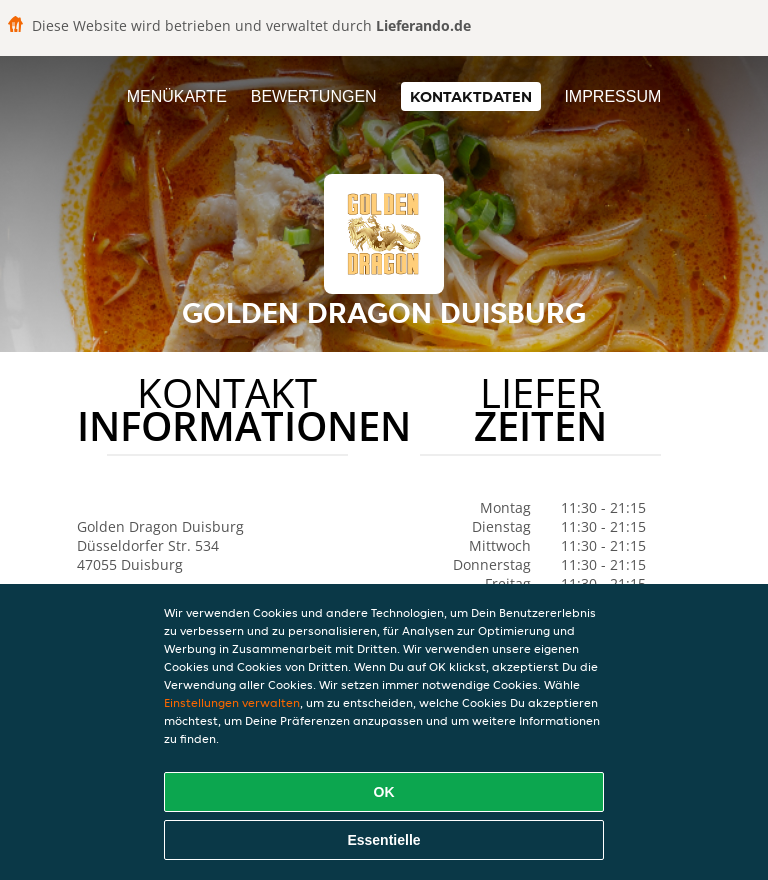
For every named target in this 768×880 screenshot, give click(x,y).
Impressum (612, 96)
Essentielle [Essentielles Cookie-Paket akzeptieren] (383, 840)
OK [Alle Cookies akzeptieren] (384, 792)
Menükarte (177, 96)
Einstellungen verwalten (232, 702)
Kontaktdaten (471, 96)
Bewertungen (314, 96)
